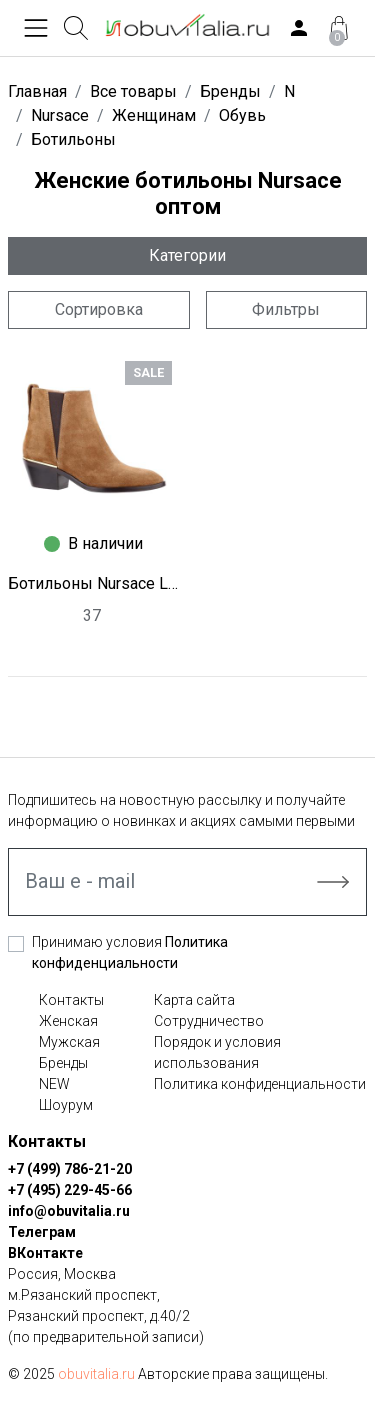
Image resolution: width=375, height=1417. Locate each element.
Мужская (69, 1042)
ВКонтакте (45, 1253)
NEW (54, 1084)
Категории (187, 255)
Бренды (63, 1063)
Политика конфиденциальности (260, 1084)
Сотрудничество (209, 1021)
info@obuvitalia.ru (69, 1211)
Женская (68, 1021)
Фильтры (286, 309)
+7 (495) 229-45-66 (70, 1190)
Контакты (71, 1000)
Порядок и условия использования (217, 1052)
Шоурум (66, 1105)
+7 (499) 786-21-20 (70, 1169)
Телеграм (42, 1232)
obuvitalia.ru (96, 1374)
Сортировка (99, 309)
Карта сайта (194, 1000)
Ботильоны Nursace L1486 (94, 583)
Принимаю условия (130, 952)
